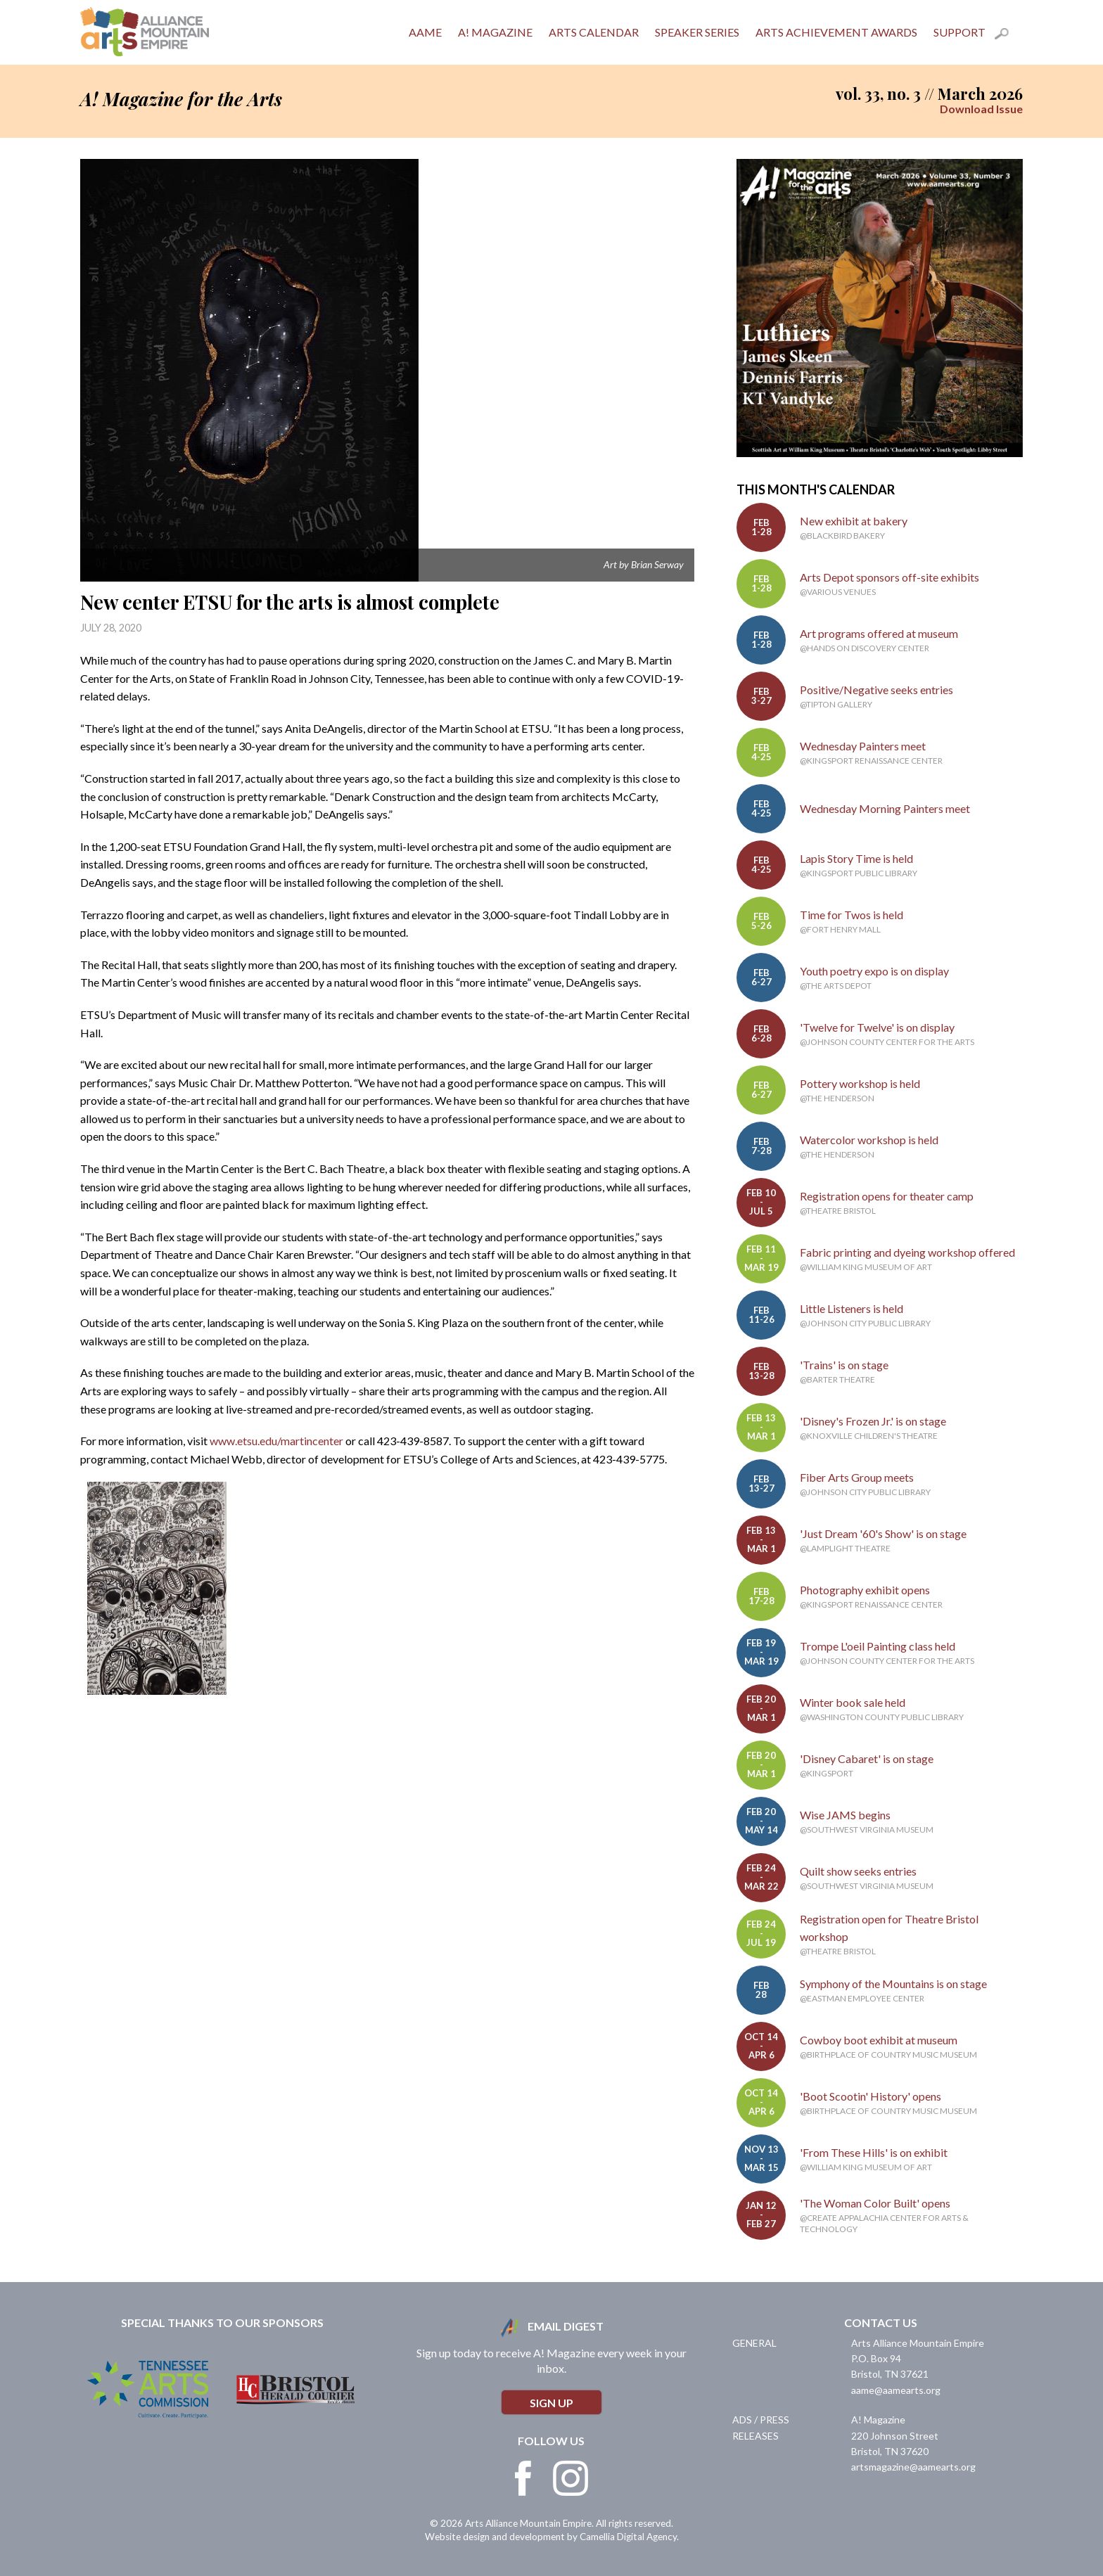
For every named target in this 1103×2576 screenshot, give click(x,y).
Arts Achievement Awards (836, 32)
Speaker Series (697, 32)
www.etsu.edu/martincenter (276, 1440)
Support (959, 32)
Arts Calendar (594, 32)
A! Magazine (495, 32)
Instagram (570, 2478)
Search (1009, 36)
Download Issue (981, 108)
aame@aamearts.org (896, 2390)
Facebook (523, 2478)
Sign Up (551, 2402)
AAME (425, 32)
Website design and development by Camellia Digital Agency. (552, 2536)
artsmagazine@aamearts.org (913, 2467)
